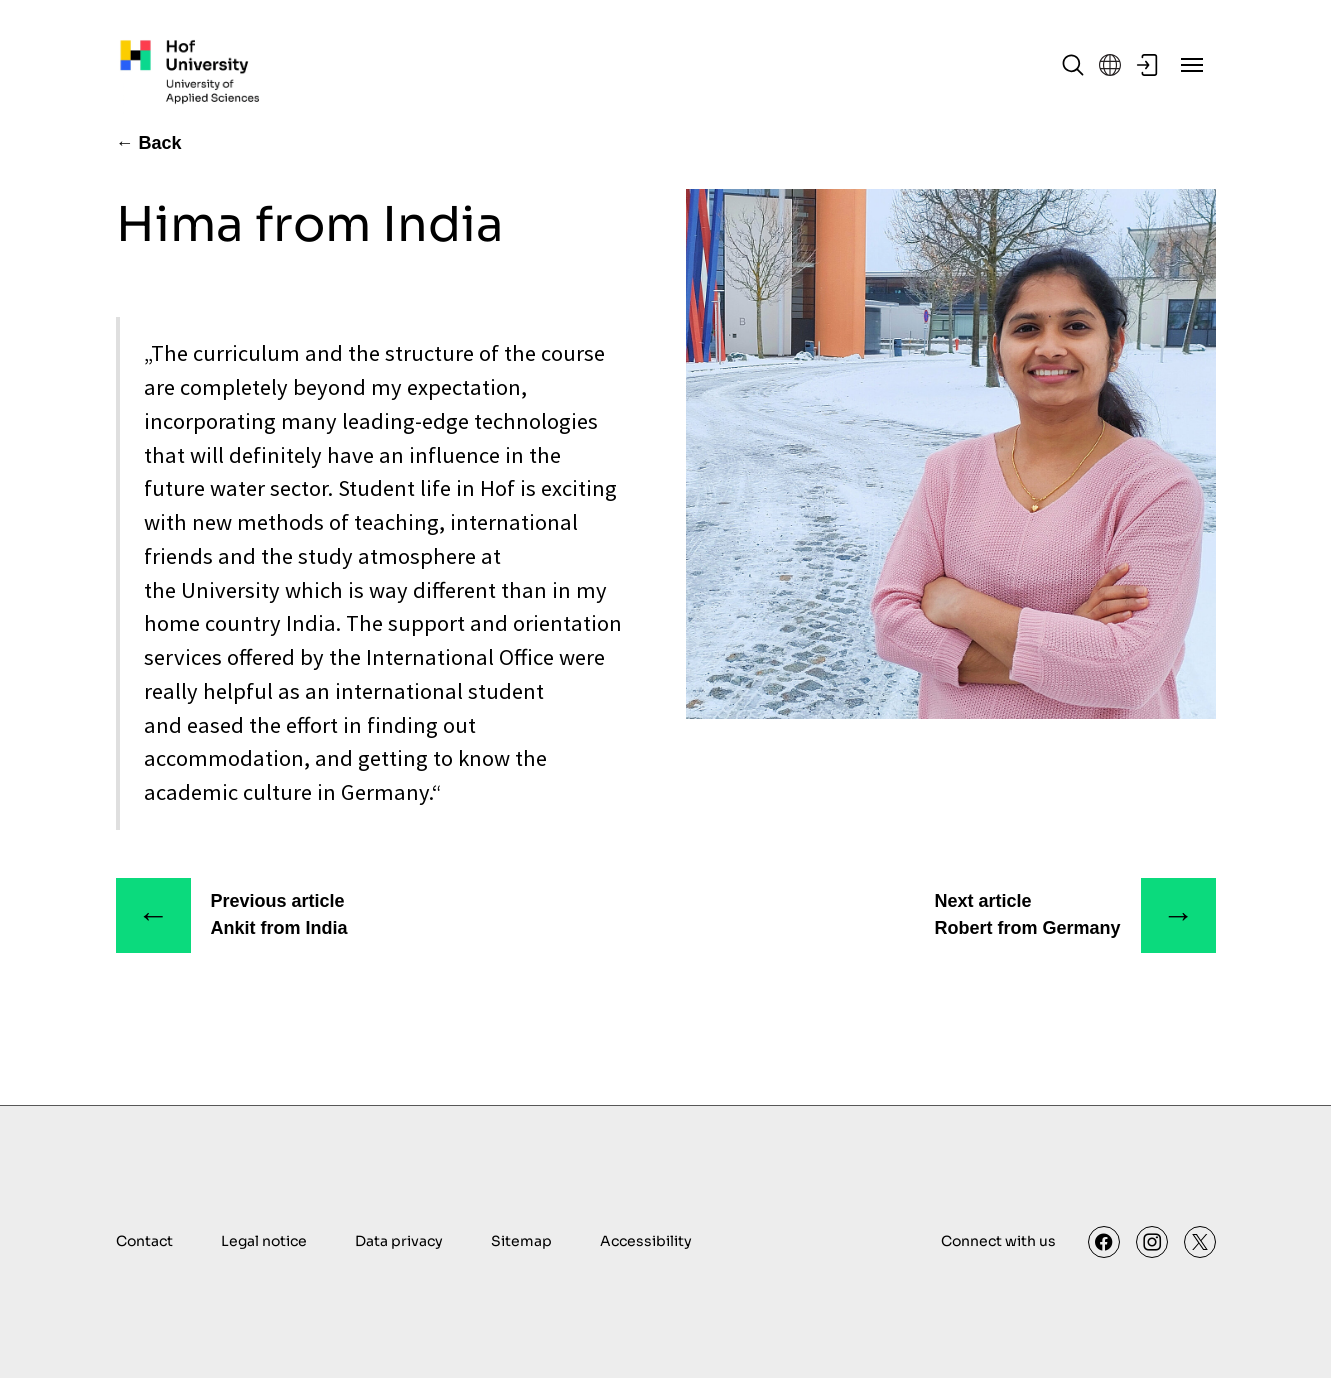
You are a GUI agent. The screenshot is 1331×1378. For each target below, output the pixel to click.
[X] (1200, 1242)
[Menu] (1192, 65)
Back (160, 143)
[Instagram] (1152, 1242)
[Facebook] (1104, 1242)
